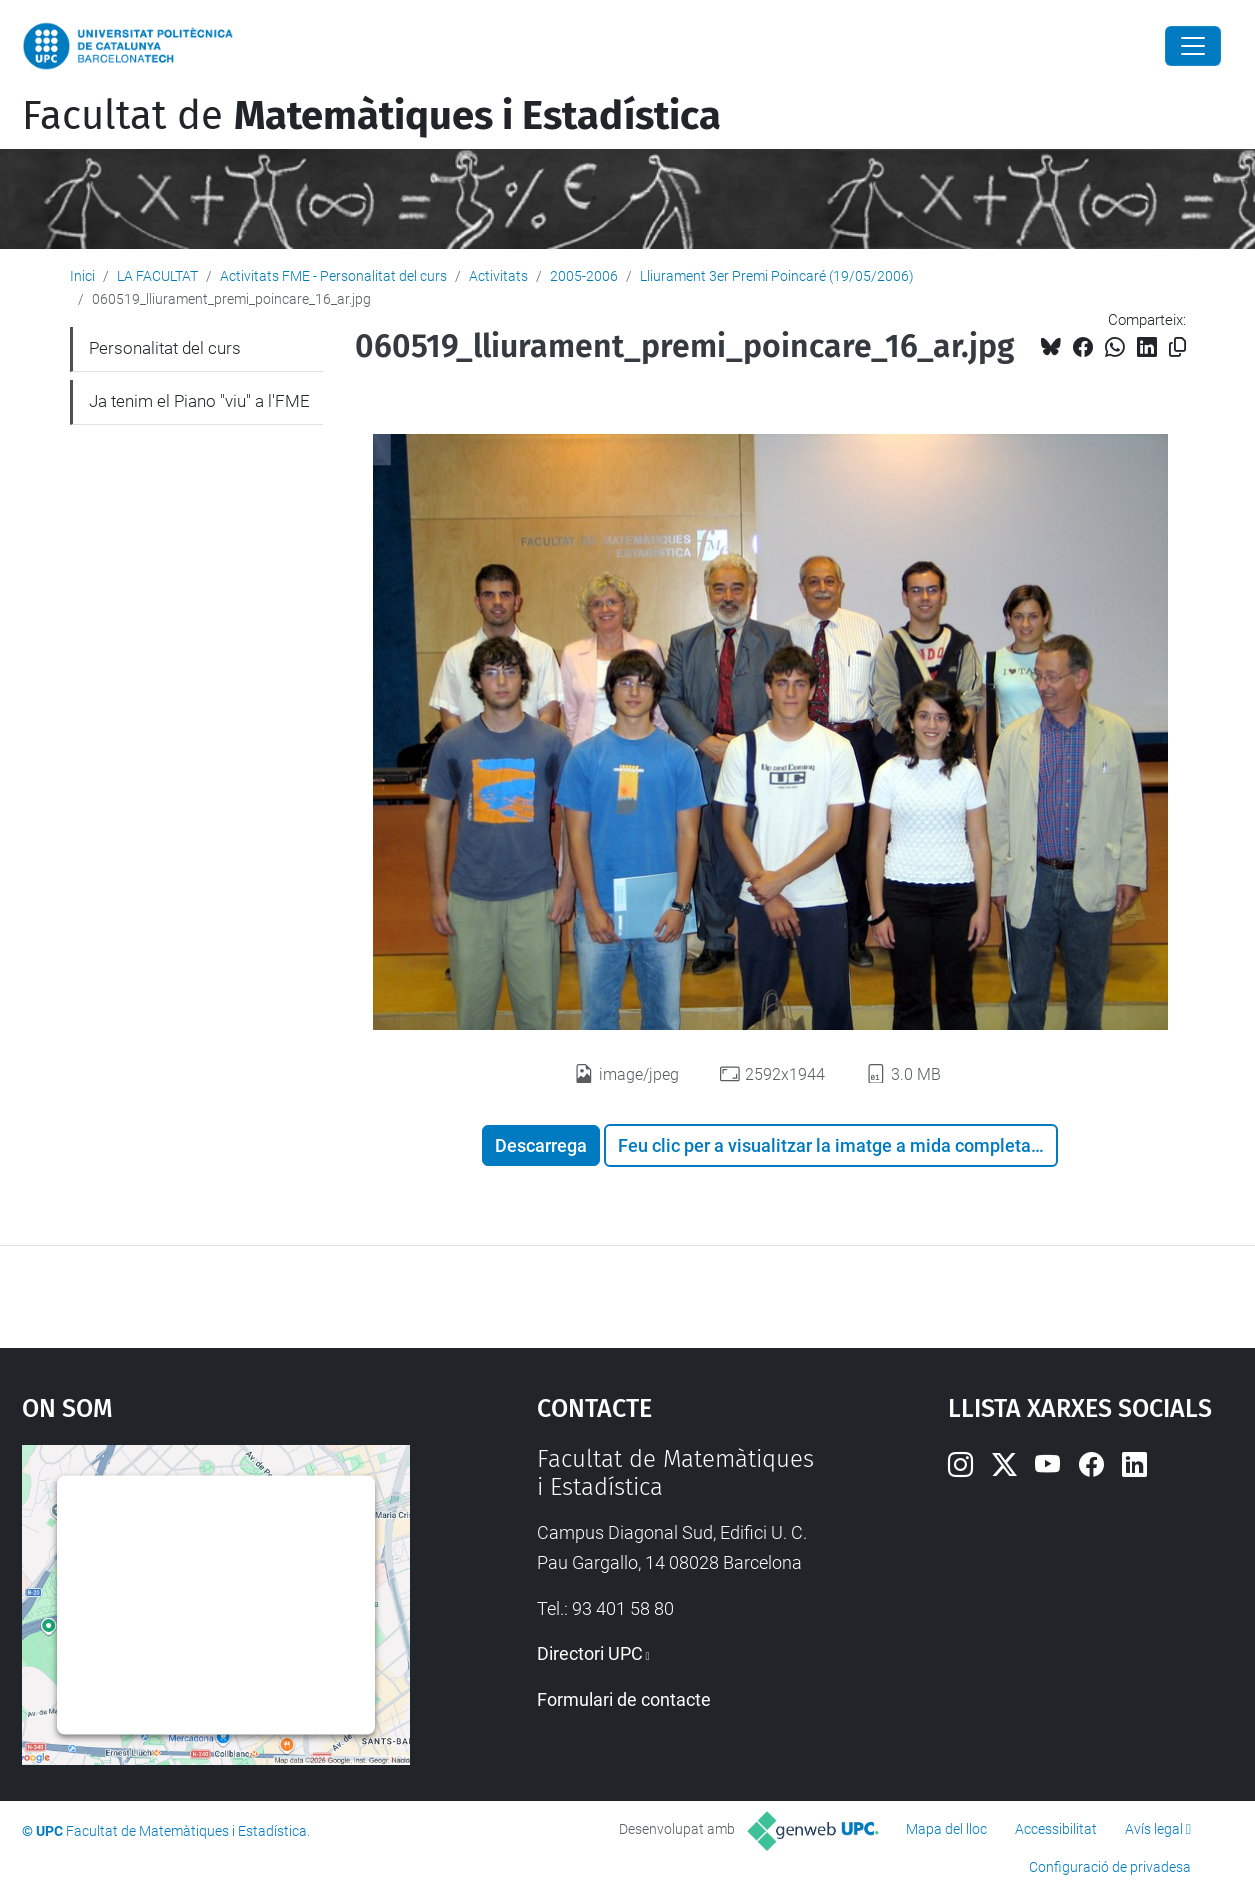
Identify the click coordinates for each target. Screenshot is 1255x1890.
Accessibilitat (1056, 1829)
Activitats (498, 276)
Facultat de (371, 116)
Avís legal (1154, 1829)
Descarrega (541, 1145)
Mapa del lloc (946, 1829)
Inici (82, 276)
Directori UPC (590, 1653)
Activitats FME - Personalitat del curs (333, 276)
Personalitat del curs (165, 348)
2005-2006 (584, 276)
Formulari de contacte (624, 1699)
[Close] (1193, 46)
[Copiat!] (1177, 347)
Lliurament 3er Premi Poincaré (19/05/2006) (777, 276)
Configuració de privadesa (1110, 1867)
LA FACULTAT (157, 276)
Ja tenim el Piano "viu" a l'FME (199, 401)
